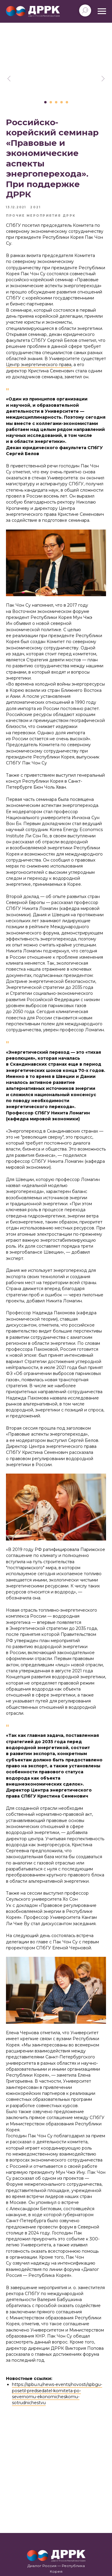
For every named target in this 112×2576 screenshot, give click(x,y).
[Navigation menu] (102, 11)
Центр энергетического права (38, 364)
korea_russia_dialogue (58, 2536)
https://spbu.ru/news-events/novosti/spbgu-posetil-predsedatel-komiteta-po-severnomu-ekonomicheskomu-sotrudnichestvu (57, 2393)
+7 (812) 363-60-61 (56, 2513)
